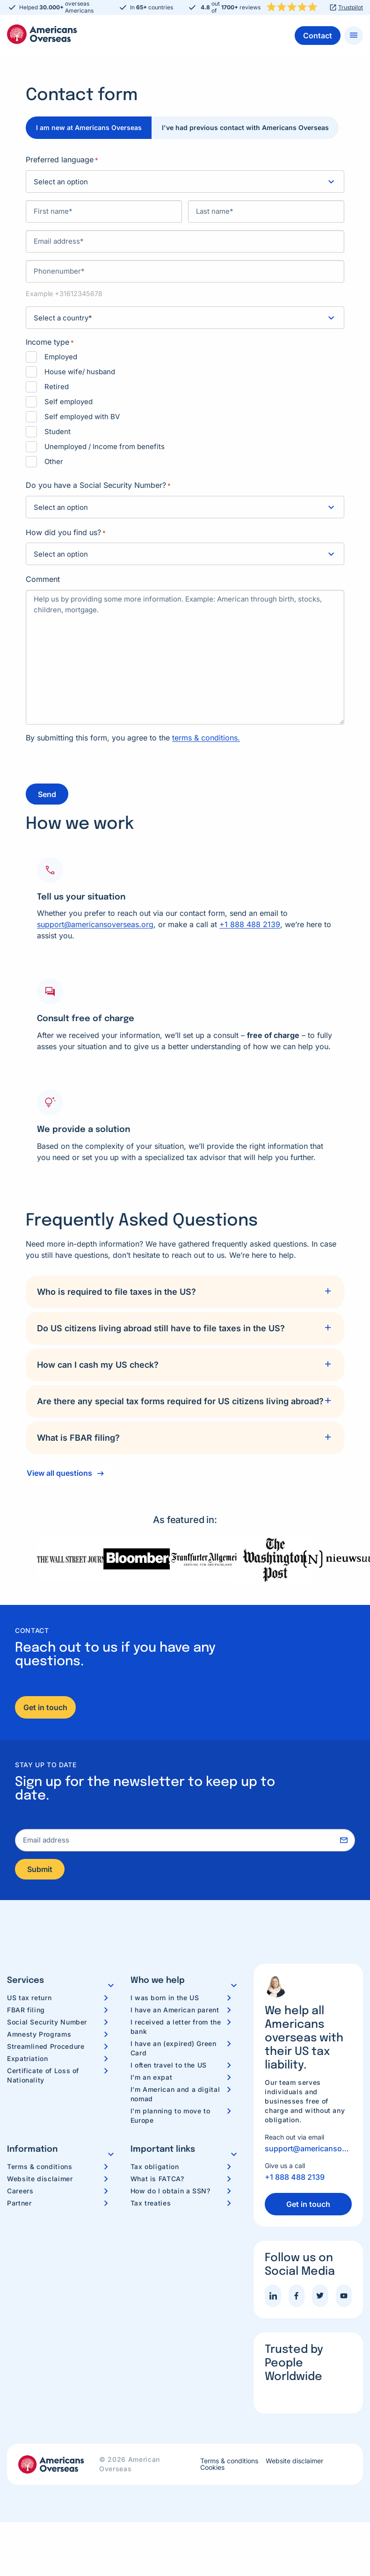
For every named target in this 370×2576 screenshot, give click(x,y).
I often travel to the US (169, 2065)
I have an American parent (175, 2010)
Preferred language (62, 160)
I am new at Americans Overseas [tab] (90, 127)
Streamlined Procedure (45, 2047)
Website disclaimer (40, 2179)
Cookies (212, 2468)
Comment (43, 579)
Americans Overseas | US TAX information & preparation (42, 34)
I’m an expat (152, 2078)
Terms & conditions (40, 2167)
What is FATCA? (157, 2179)
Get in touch (45, 1706)
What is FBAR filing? (78, 1436)
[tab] (185, 1290)
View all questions (59, 1471)
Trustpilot (350, 7)
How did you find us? (66, 533)
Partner (19, 2203)
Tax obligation (155, 2167)
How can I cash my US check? (98, 1363)
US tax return (29, 1998)
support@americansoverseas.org (95, 923)
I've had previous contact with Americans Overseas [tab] (248, 127)
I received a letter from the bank (176, 2027)
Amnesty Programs (39, 2035)
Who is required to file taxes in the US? (116, 1290)
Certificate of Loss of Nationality (43, 2075)
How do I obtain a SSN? (170, 2191)
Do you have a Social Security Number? (98, 485)
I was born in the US (165, 1998)
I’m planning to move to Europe (170, 2116)
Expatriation (27, 2059)
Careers (20, 2191)
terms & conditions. (206, 737)
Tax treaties (151, 2203)
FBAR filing (26, 2010)
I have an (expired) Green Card (174, 2048)
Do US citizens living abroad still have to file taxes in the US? (161, 1327)
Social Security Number (47, 2022)
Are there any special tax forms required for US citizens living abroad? (180, 1400)
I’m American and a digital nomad (175, 2094)
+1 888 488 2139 (249, 923)
